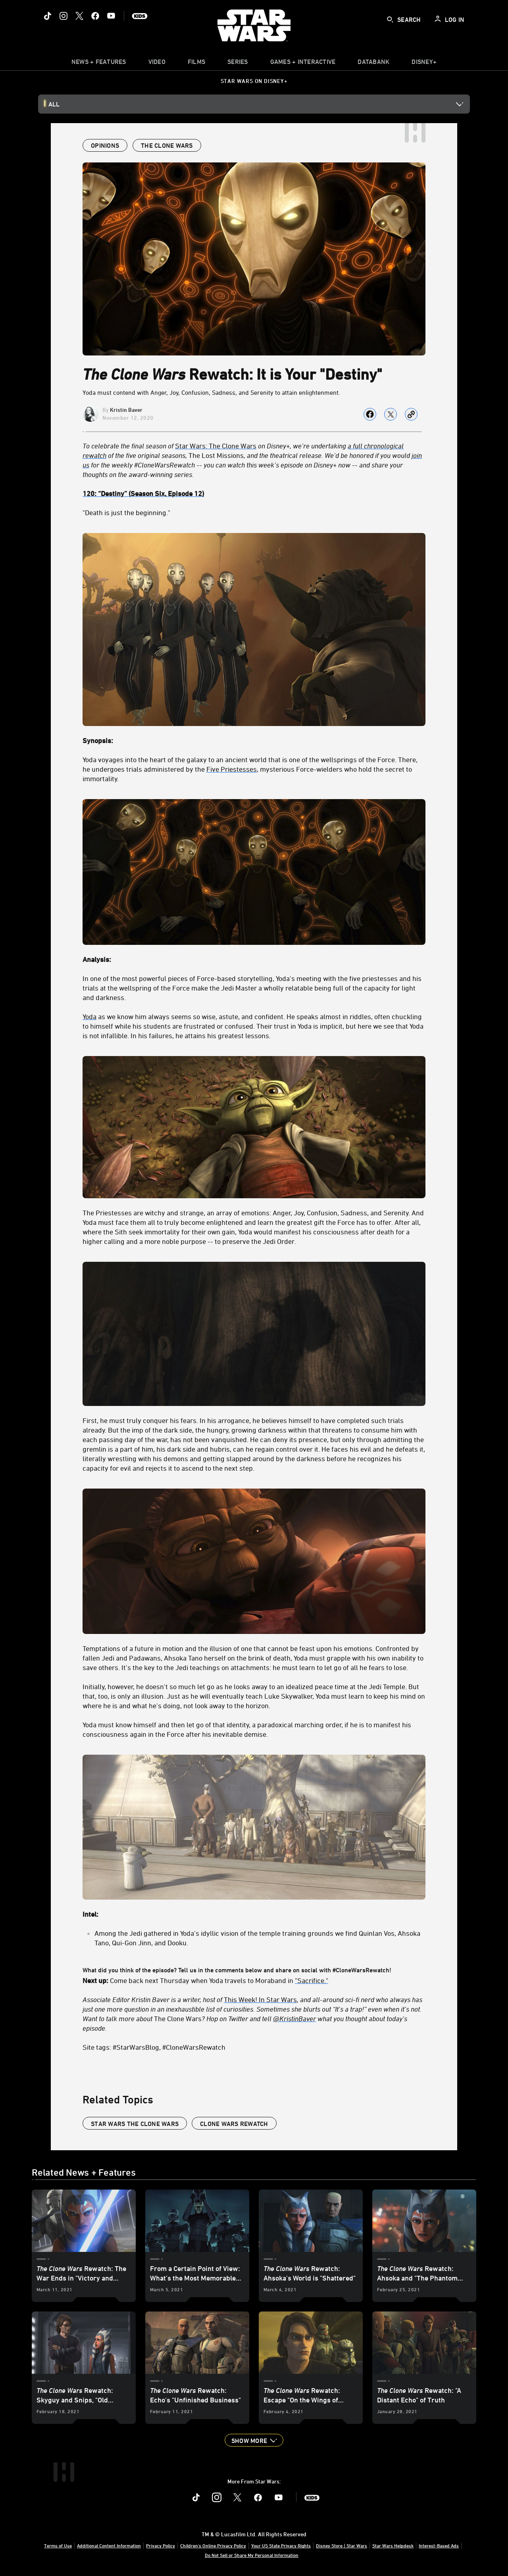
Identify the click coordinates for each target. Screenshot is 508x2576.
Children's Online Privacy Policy (213, 2545)
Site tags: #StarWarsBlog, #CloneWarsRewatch (154, 2047)
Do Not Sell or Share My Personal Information (251, 2555)
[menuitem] (157, 63)
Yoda (89, 1016)
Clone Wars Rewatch (234, 2123)
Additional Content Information (109, 2545)
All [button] (54, 104)
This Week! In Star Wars (260, 1999)
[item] (98, 63)
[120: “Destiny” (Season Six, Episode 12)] (254, 493)
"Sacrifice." (311, 1980)
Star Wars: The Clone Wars (215, 446)
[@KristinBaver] (294, 2018)
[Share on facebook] (370, 414)
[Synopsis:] (254, 740)
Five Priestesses (231, 769)
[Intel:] (254, 1914)
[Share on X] (390, 414)
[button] (254, 2440)
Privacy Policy (160, 2545)
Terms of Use (58, 2545)
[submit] (390, 19)
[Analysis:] (254, 959)
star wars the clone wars (135, 2123)
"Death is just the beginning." (126, 512)
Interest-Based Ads (439, 2545)
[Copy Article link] (411, 414)
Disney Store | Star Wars (341, 2545)
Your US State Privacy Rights (281, 2545)
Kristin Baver (126, 409)
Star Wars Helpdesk (393, 2545)
